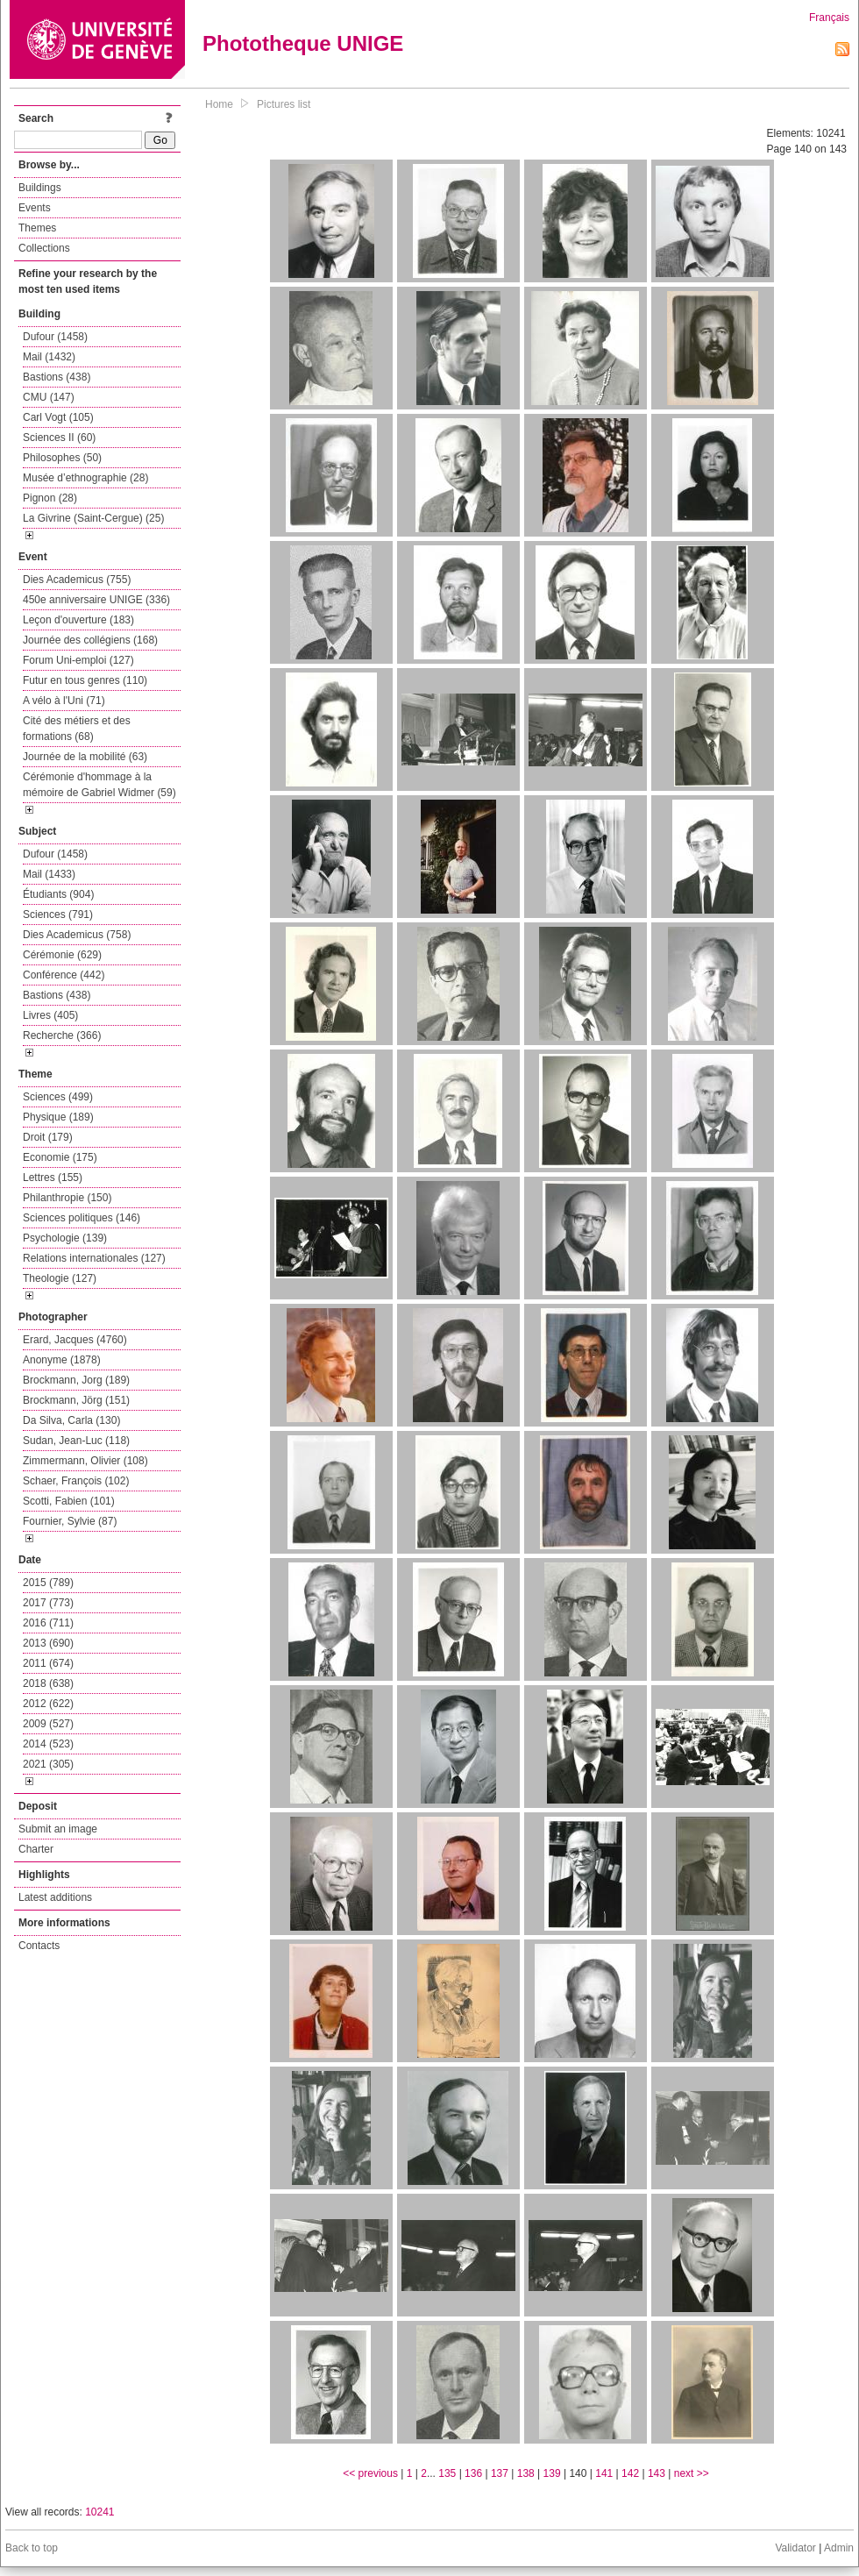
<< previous (370, 2473)
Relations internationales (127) (94, 1258)
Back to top (31, 2548)
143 (656, 2473)
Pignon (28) (50, 498)
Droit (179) (48, 1137)
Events (34, 208)
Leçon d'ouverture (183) (78, 620)
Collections (44, 248)
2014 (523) (48, 1744)
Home (219, 104)
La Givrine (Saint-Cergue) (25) (93, 518)
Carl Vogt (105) (58, 417)
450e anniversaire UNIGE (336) (96, 600)
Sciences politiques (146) (81, 1218)
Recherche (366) (62, 1035)
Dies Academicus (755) (77, 579)
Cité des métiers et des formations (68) (77, 729)
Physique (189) (58, 1117)
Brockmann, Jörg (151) (76, 1400)
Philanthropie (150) (67, 1198)
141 (604, 2473)
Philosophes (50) (62, 458)
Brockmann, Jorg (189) (76, 1380)
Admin (839, 2548)
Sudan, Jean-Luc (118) (76, 1440)
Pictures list (283, 104)
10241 (99, 2512)
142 (630, 2473)
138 (526, 2473)
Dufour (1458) (55, 337)
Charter (35, 1849)
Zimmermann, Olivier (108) (85, 1461)
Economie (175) (60, 1157)
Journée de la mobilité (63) (85, 757)
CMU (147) (49, 397)
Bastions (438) (56, 377)
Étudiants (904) (58, 894)
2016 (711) (48, 1623)
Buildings (39, 187)
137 (499, 2473)
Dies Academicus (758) (77, 935)
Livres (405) (50, 1015)
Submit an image (57, 1829)
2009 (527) (48, 1724)
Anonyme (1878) (62, 1360)
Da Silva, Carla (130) (71, 1420)
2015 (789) (48, 1582)
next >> (691, 2473)
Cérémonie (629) (62, 955)
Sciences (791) (58, 914)
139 (552, 2473)
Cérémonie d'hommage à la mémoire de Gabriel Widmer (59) (99, 785)
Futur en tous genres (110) (85, 680)
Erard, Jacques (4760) (75, 1340)
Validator (795, 2548)
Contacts (39, 1945)
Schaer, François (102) (76, 1481)
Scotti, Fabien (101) (69, 1501)
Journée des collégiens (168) (90, 640)
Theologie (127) (59, 1278)
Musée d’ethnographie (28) (85, 478)
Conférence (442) (63, 975)
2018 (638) (48, 1683)
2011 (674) (48, 1663)
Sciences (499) (58, 1097)
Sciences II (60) (59, 437)
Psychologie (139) (65, 1238)
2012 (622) (48, 1703)
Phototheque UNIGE (302, 43)
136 (473, 2473)
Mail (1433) (49, 874)
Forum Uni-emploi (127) (78, 660)
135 (447, 2473)
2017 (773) (48, 1603)
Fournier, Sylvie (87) (70, 1521)
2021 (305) (48, 1764)
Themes (37, 228)
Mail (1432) (49, 357)
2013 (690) (48, 1643)
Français (829, 17)
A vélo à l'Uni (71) (64, 700)
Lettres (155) (52, 1177)
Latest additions (55, 1897)
